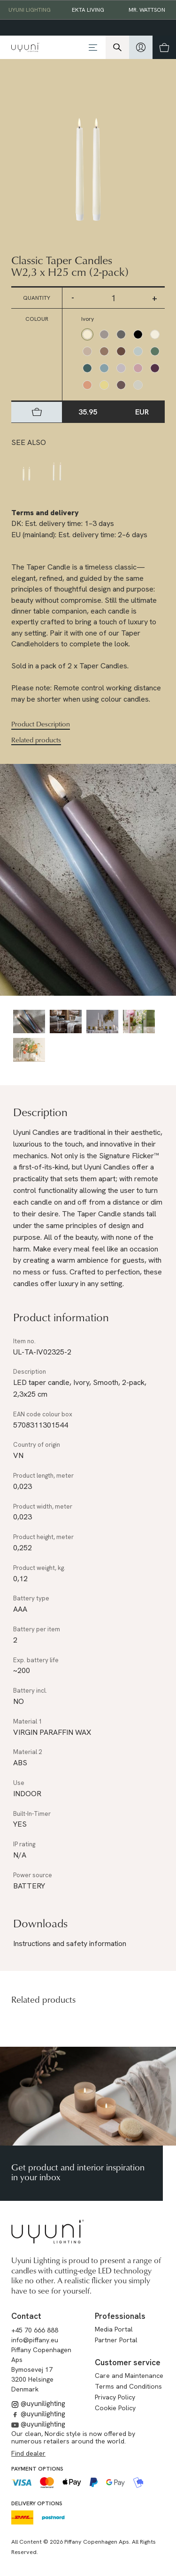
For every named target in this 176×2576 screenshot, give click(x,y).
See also (28, 442)
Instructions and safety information (69, 1943)
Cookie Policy (115, 2408)
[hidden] (141, 47)
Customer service (128, 2362)
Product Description (40, 724)
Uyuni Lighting (29, 10)
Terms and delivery (45, 513)
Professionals (120, 2316)
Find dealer (28, 2453)
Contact (26, 2316)
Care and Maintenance (129, 2375)
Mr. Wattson (147, 10)
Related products (36, 740)
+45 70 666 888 (34, 2330)
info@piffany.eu (34, 2340)
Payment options (37, 2468)
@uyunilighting (38, 2403)
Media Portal (114, 2329)
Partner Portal (116, 2340)
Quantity (36, 298)
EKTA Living (88, 10)
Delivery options (36, 2503)
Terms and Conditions (128, 2386)
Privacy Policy (115, 2397)
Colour (36, 319)
